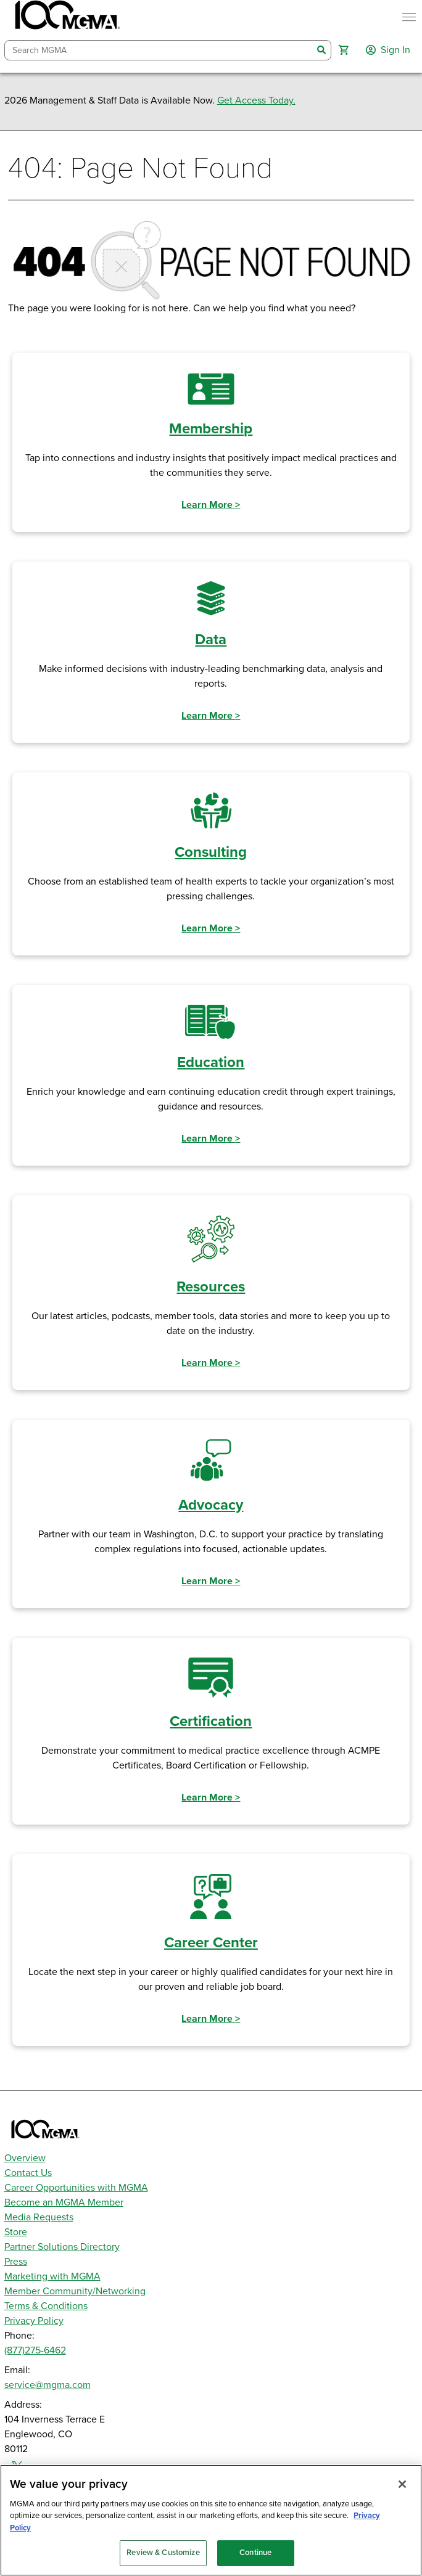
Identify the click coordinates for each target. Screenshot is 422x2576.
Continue (255, 2553)
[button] (343, 50)
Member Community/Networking (75, 2291)
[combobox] (159, 50)
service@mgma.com (47, 2385)
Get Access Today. (256, 100)
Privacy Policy (34, 2321)
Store (15, 2232)
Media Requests (38, 2217)
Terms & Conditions (46, 2306)
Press (15, 2261)
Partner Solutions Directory (62, 2247)
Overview (25, 2158)
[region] (211, 2520)
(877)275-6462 (35, 2350)
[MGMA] (66, 17)
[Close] (402, 2484)
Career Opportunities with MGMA (76, 2187)
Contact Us (28, 2173)
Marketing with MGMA (52, 2276)
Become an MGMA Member (63, 2202)
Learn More (210, 505)
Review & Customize (162, 2553)
